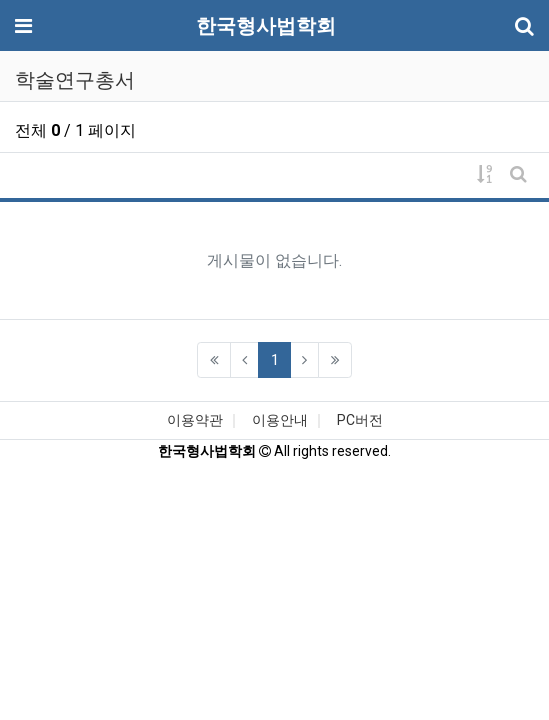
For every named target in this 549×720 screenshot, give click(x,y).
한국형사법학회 (266, 26)
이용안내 (280, 420)
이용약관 (195, 420)
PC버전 (360, 420)
